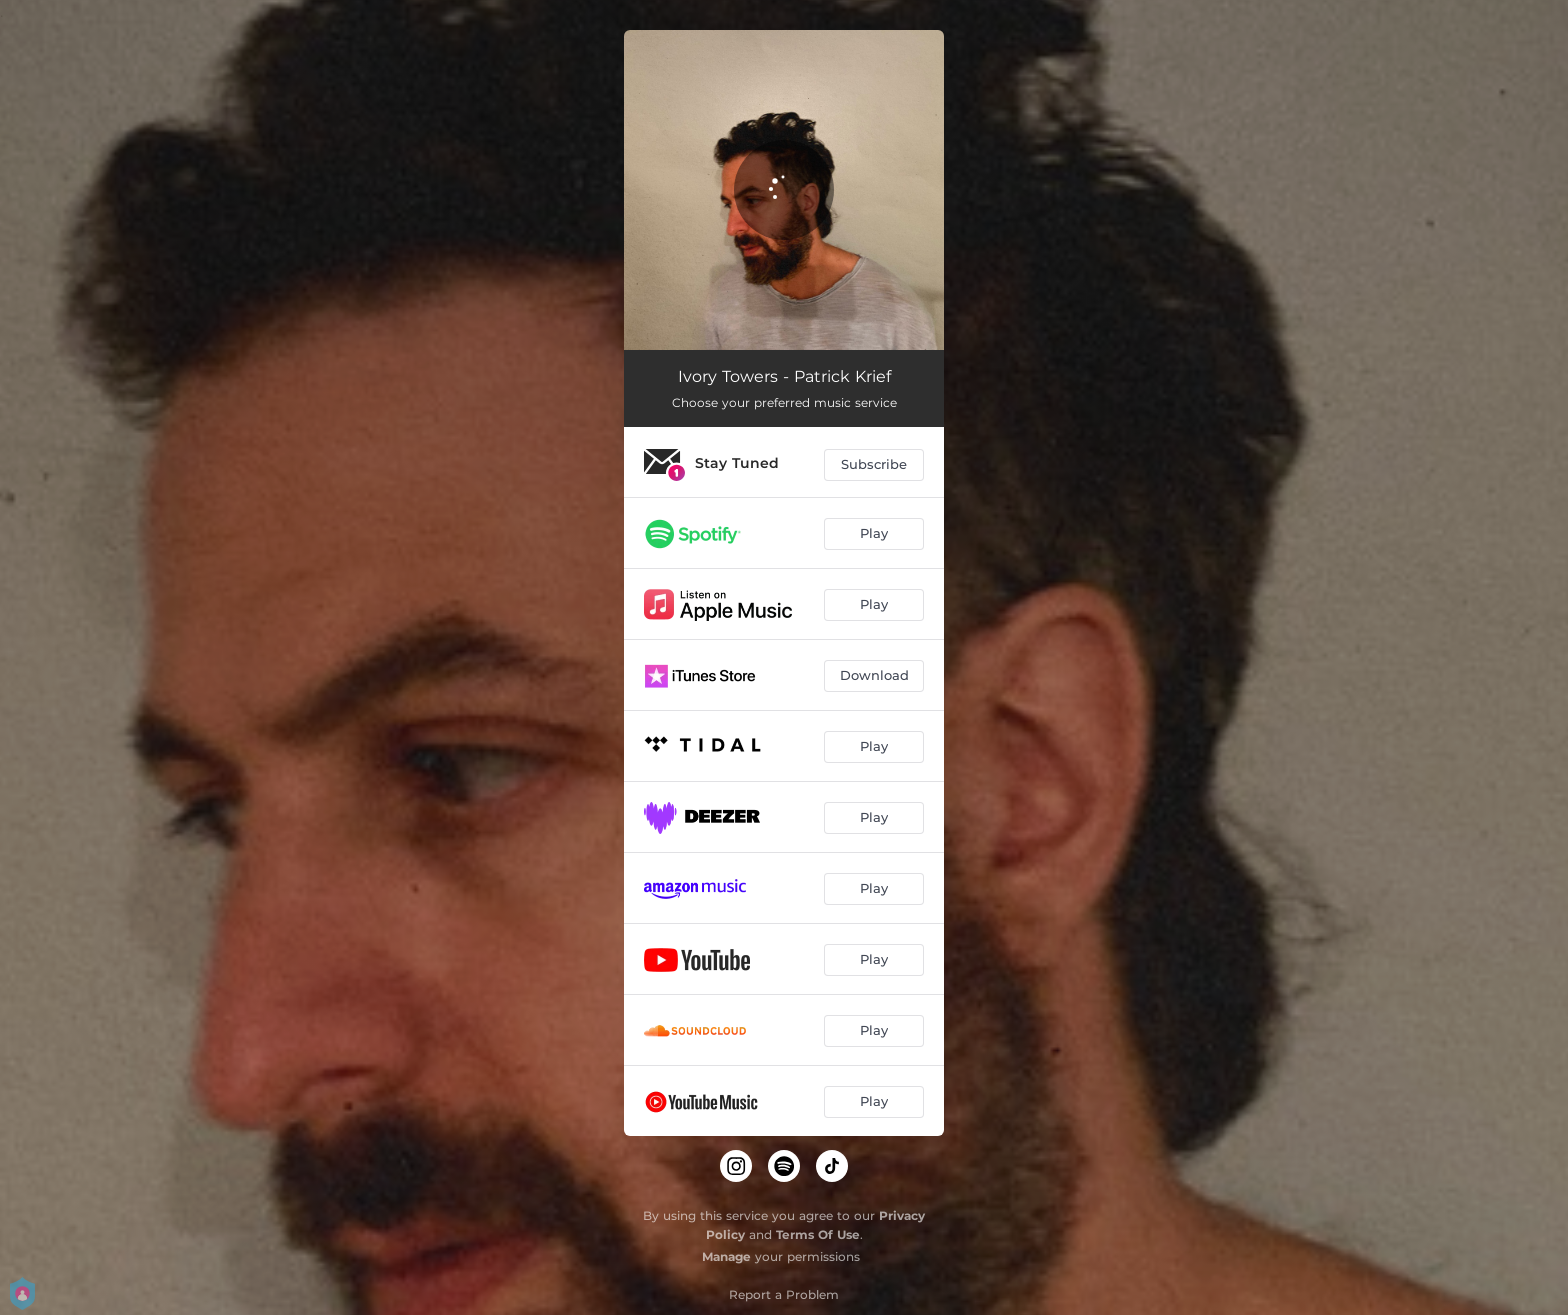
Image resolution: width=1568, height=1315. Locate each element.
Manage (726, 1256)
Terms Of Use (818, 1234)
